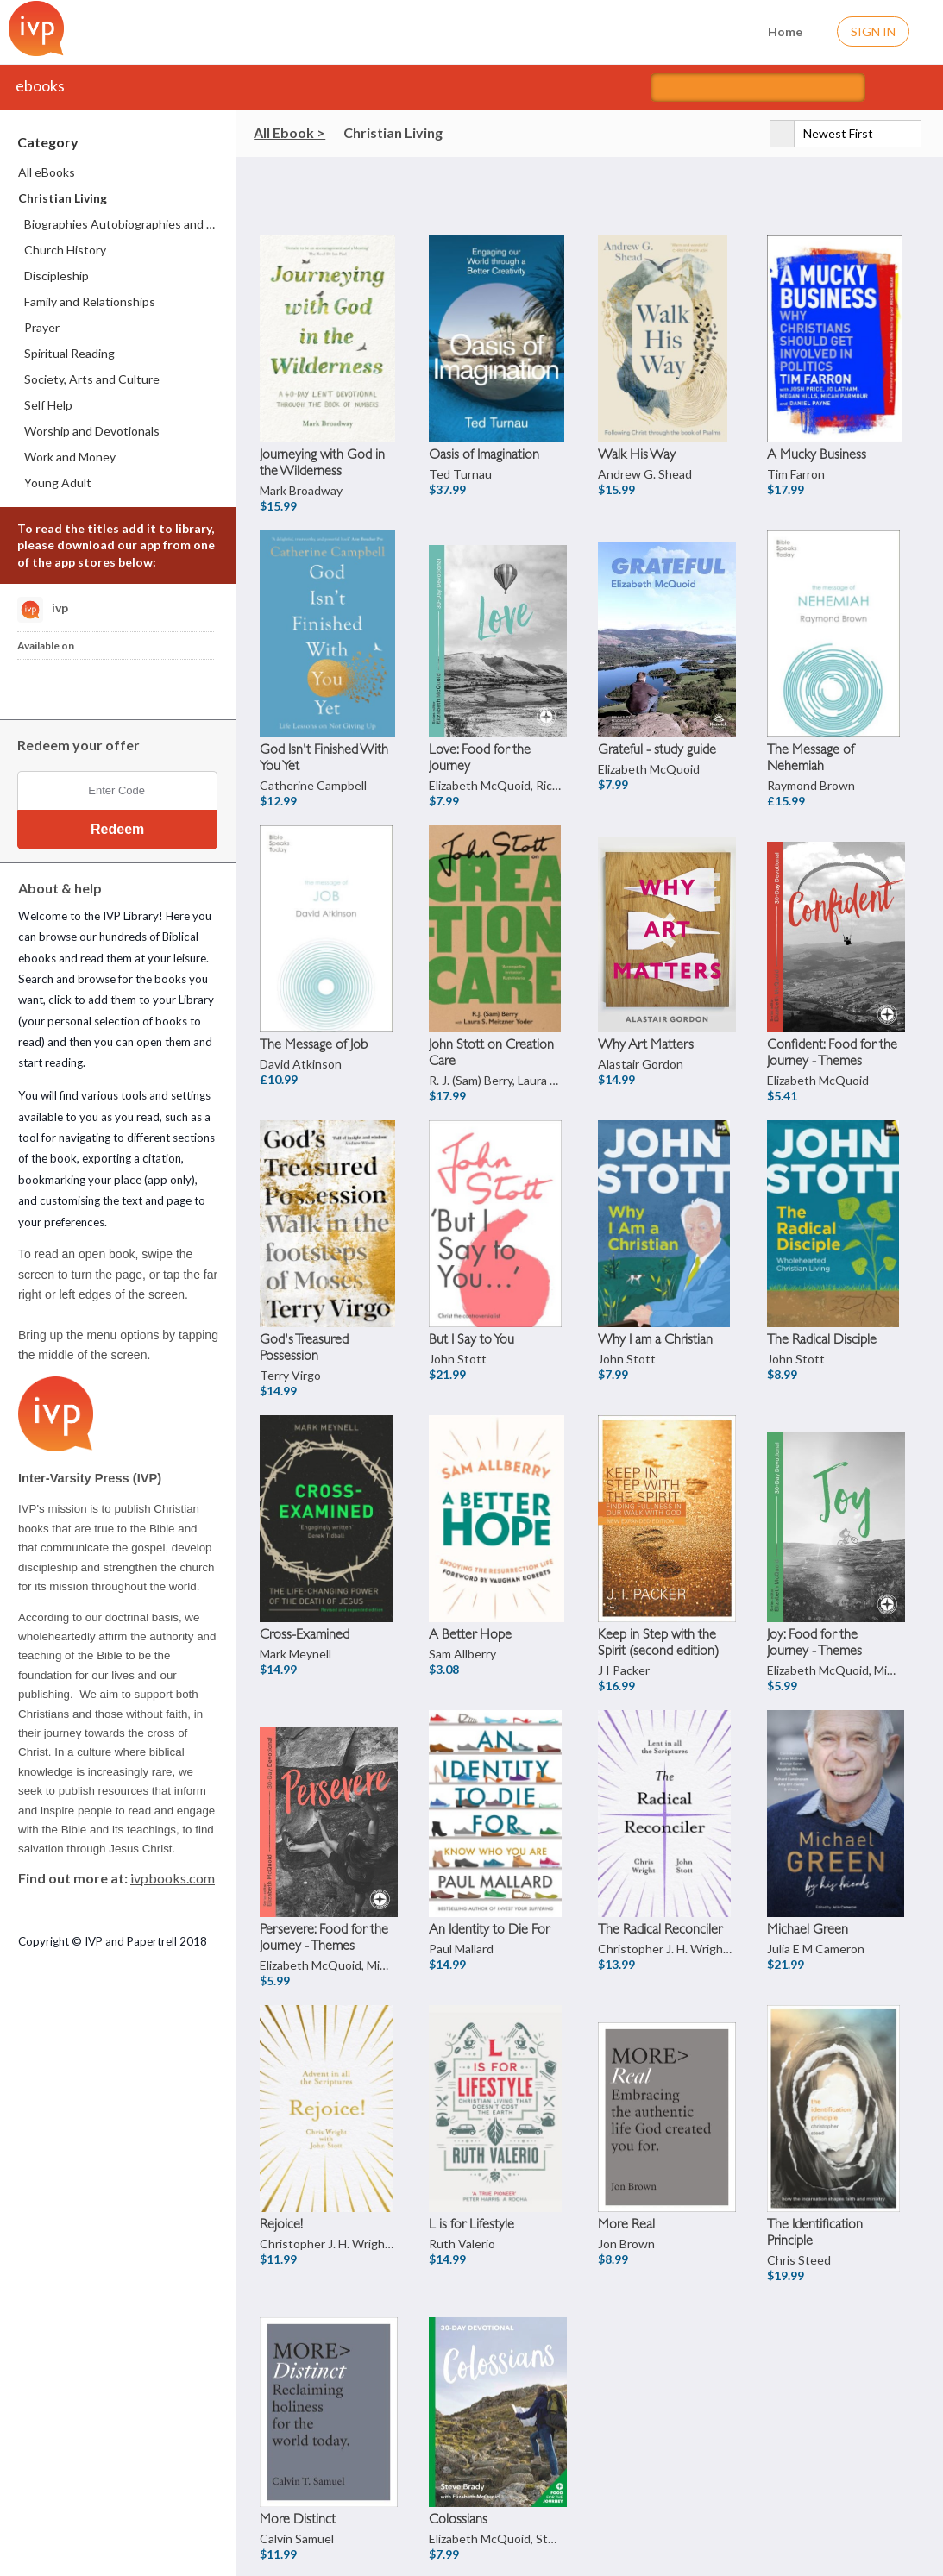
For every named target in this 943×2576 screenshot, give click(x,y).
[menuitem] (118, 172)
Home (774, 30)
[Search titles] (758, 87)
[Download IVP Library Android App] (80, 685)
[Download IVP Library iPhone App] (37, 685)
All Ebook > (289, 132)
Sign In (873, 31)
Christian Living (393, 132)
